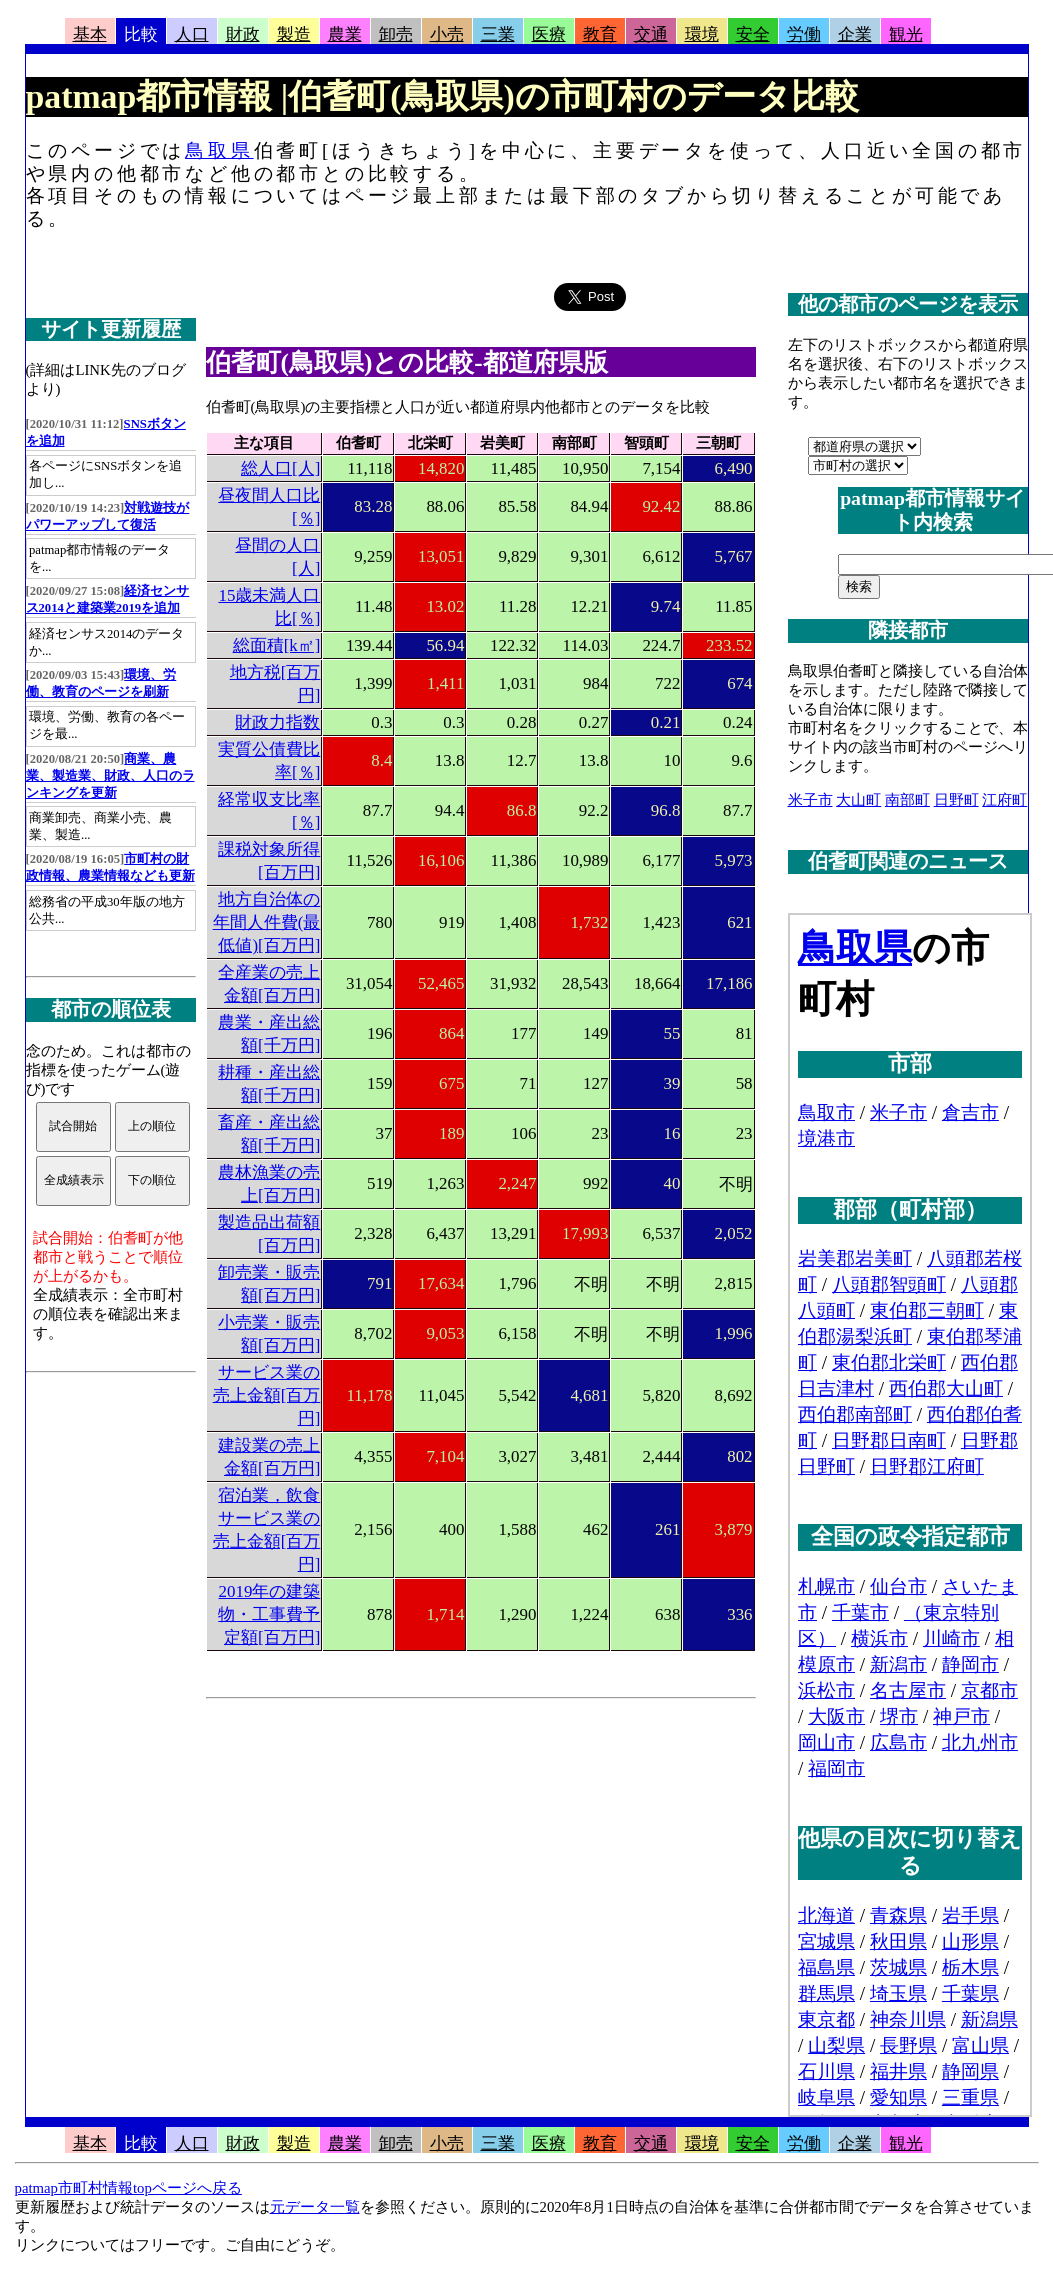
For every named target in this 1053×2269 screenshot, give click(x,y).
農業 (345, 34)
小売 (447, 34)
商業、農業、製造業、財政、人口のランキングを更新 (110, 776)
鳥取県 (219, 150)
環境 (702, 34)
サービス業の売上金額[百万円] (267, 1395)
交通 (651, 34)
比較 (141, 34)
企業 (855, 34)
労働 (804, 34)
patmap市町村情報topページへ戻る (128, 2188)
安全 (753, 34)
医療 (549, 34)
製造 (294, 34)
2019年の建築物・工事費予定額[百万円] (269, 1614)
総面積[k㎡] (277, 645)
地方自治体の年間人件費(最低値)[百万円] (267, 922)
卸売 (396, 34)
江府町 (1004, 800)
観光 (906, 34)
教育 (600, 34)
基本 (90, 34)
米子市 (810, 800)
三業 (498, 34)
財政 (243, 34)
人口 (192, 34)
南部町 (907, 800)
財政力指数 (277, 722)
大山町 (858, 800)
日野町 (956, 800)
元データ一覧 (315, 2207)
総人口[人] (280, 468)
